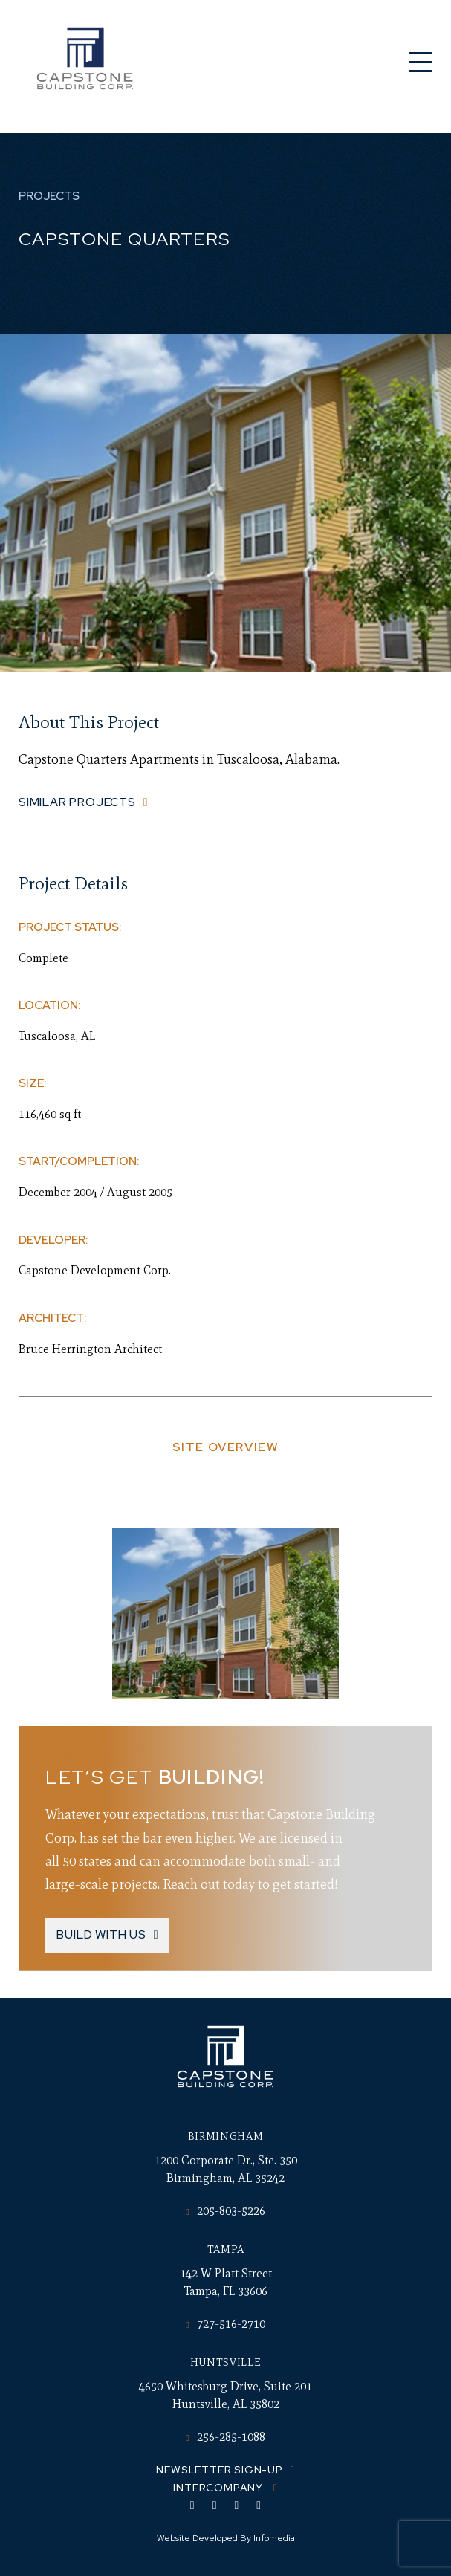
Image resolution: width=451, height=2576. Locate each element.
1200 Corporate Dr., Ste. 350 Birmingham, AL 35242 (226, 2169)
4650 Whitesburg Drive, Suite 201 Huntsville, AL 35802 (225, 2395)
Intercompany (219, 2487)
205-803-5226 (225, 2211)
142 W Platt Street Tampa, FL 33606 (226, 2282)
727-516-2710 (225, 2324)
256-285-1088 (225, 2437)
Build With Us (101, 1934)
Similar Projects (77, 802)
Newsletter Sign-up (219, 2469)
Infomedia (274, 2538)
